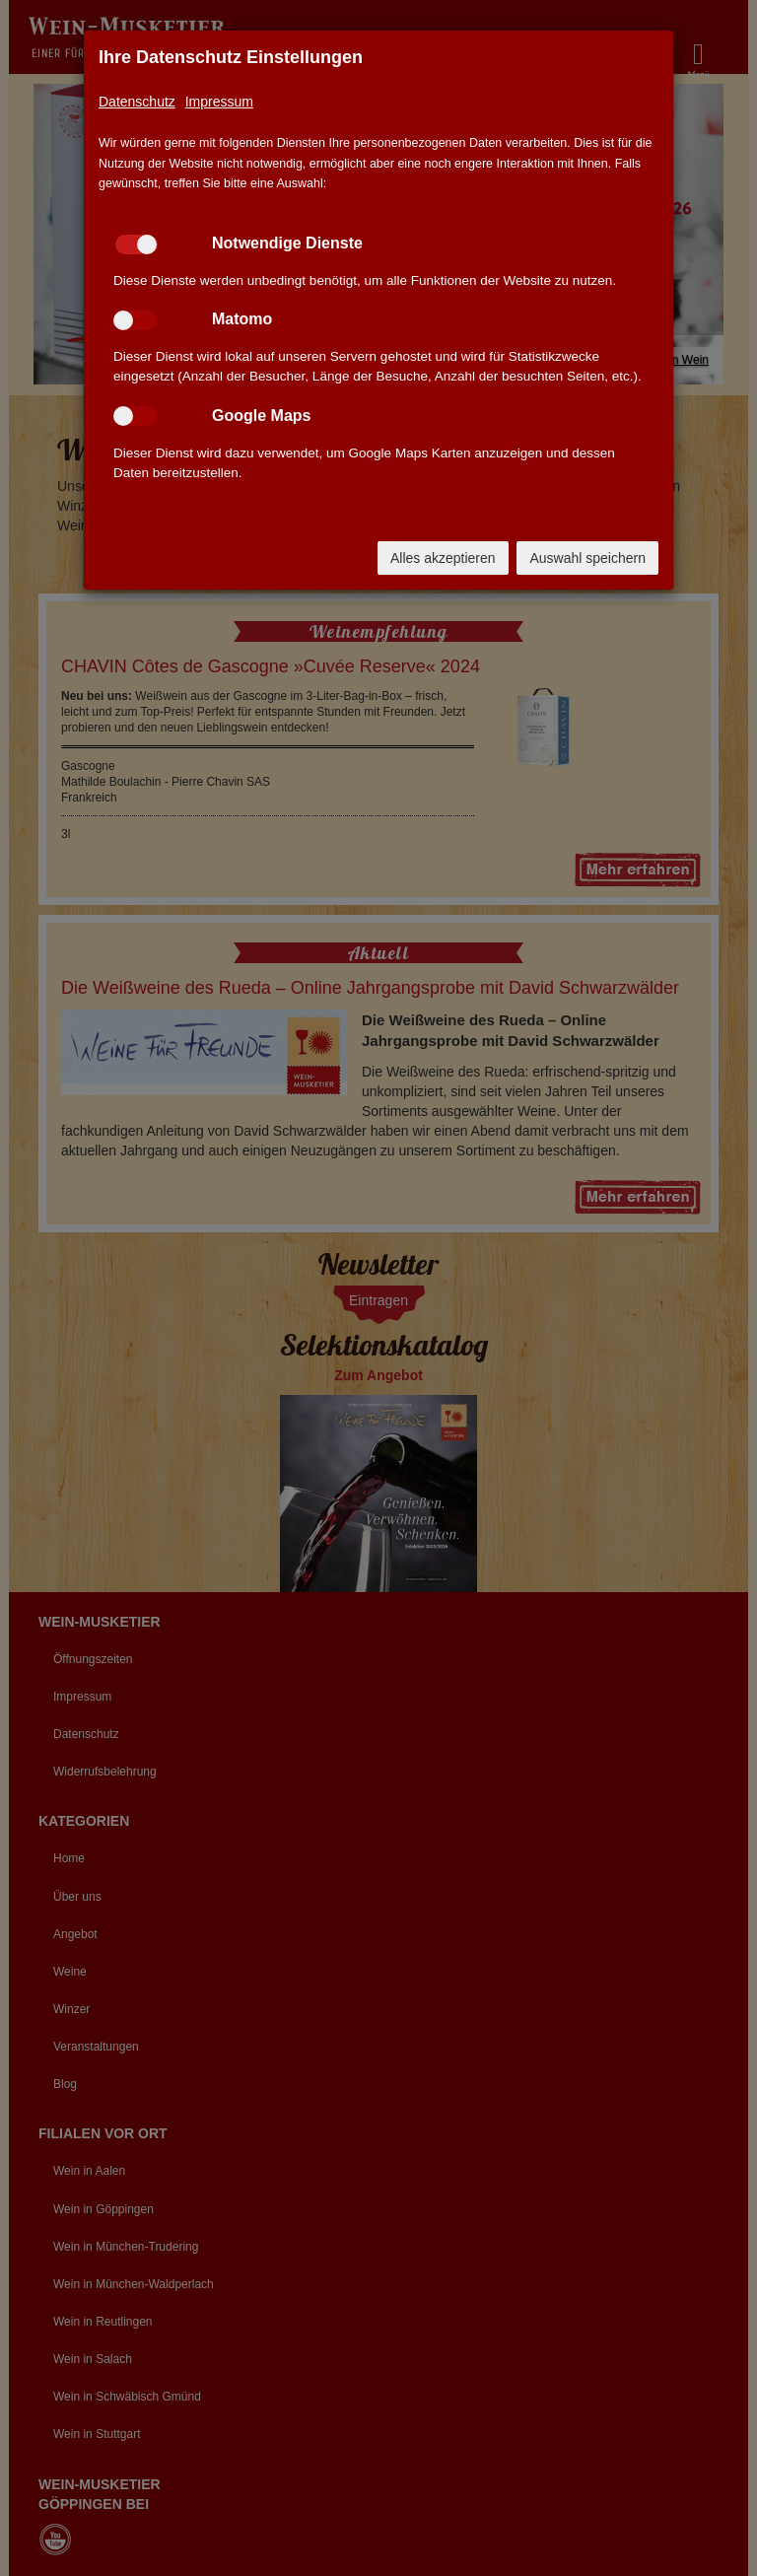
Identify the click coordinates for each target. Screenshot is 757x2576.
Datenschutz (137, 101)
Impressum (219, 101)
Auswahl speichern (587, 558)
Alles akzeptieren (443, 558)
